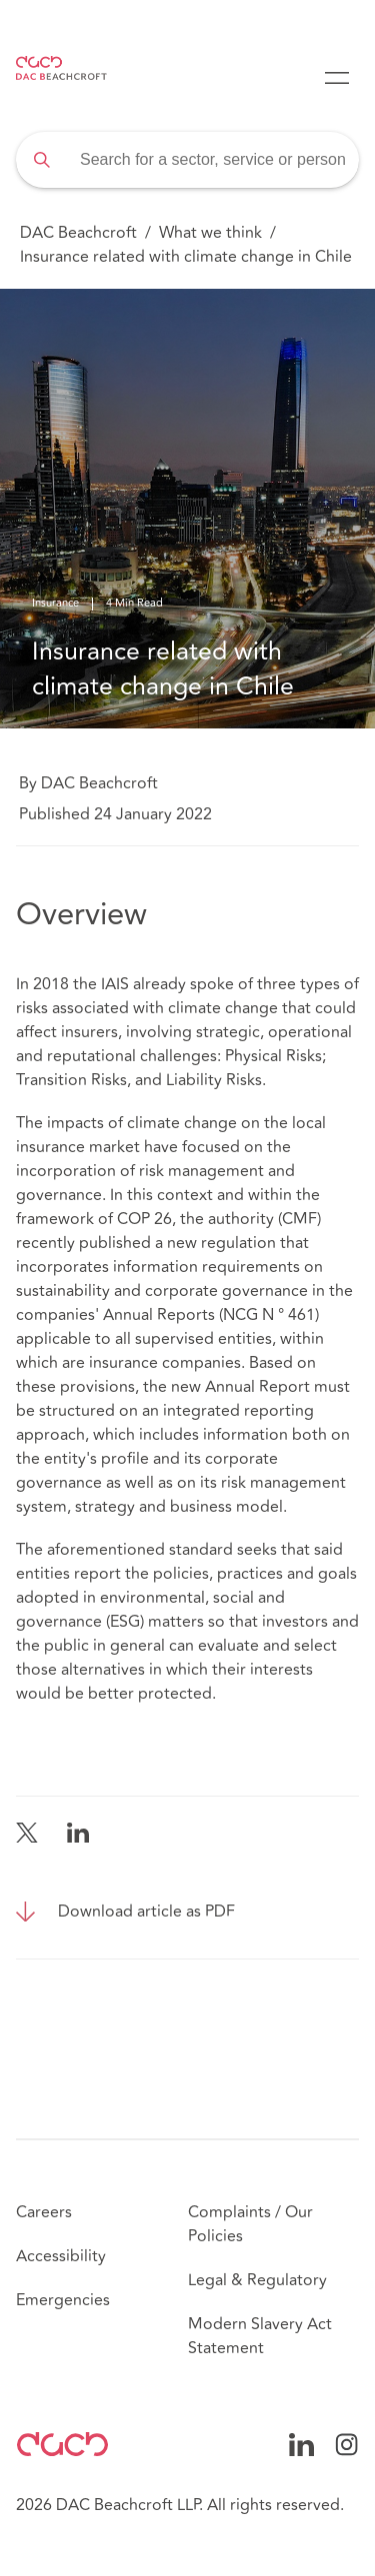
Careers (44, 2212)
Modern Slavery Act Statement (260, 2336)
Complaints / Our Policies (250, 2224)
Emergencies (63, 2300)
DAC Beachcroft (78, 233)
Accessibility (61, 2256)
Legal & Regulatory (257, 2280)
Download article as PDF (146, 1912)
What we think (210, 233)
